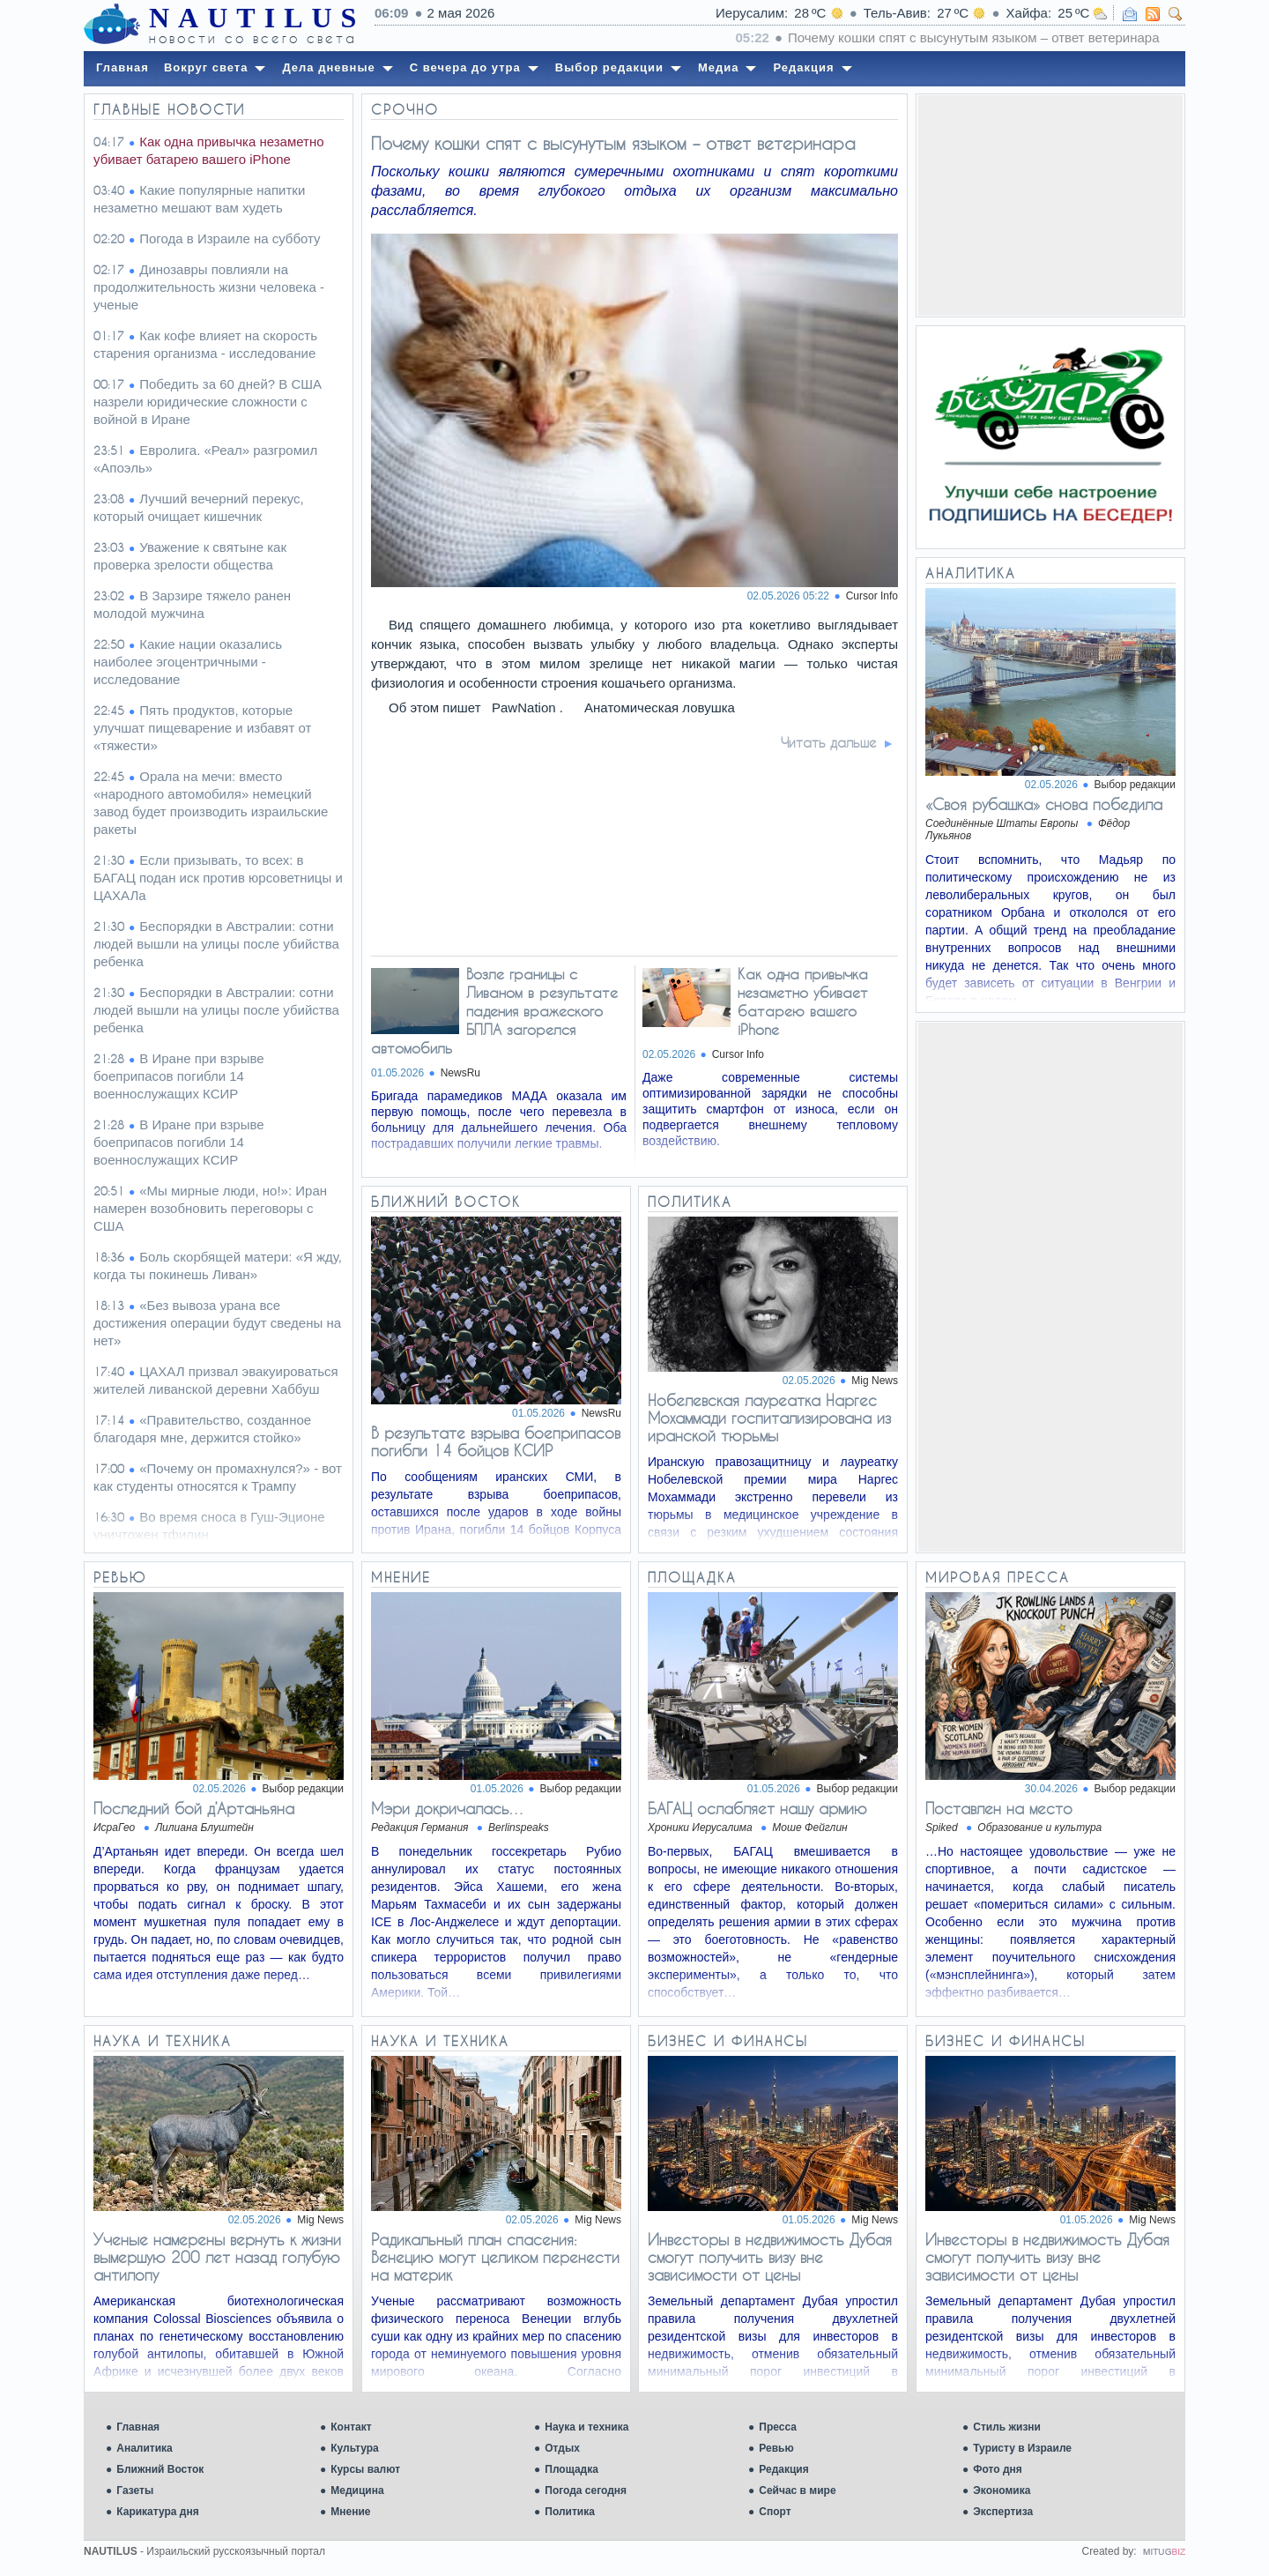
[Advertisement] (1050, 205)
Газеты (134, 2490)
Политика (570, 2511)
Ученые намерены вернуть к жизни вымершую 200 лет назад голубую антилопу (217, 2256)
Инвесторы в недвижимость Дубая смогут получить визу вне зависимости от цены (770, 2256)
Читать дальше (829, 742)
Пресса (778, 2427)
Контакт (350, 2427)
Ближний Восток (160, 2469)
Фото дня (997, 2469)
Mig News (874, 1380)
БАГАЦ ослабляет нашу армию (757, 1808)
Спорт (774, 2511)
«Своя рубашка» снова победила (1043, 804)
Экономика (1001, 2490)
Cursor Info (872, 596)
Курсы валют (365, 2469)
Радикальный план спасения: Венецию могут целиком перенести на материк (495, 2256)
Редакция (783, 2469)
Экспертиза (1003, 2511)
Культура (354, 2448)
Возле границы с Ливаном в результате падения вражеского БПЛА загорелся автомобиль (494, 1010)
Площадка (571, 2469)
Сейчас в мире (797, 2490)
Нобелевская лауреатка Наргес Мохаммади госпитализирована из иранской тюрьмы (769, 1417)
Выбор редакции (1135, 784)
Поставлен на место (998, 1808)
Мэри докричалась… (448, 1808)
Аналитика (144, 2448)
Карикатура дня (157, 2511)
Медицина (356, 2490)
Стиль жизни (1007, 2427)
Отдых (562, 2448)
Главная (138, 2427)
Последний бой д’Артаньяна (193, 1808)
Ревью (776, 2448)
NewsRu (460, 1073)
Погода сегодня (586, 2490)
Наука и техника (586, 2427)
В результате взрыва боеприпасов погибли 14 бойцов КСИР (495, 1441)
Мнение (350, 2511)
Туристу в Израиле (1022, 2448)
